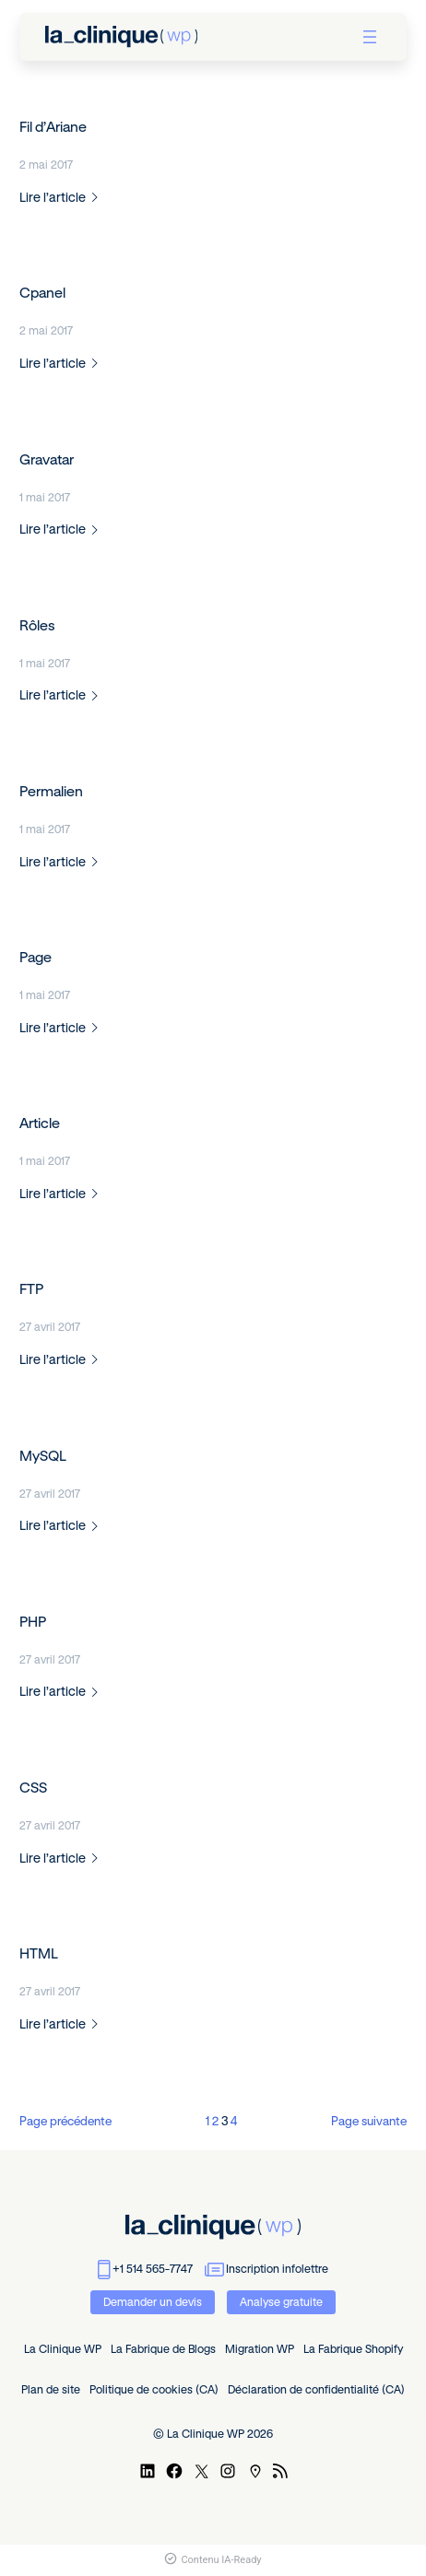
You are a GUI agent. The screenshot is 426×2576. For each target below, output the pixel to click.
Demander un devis (152, 2302)
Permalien (51, 791)
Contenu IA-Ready (212, 2560)
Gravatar (46, 459)
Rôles (36, 625)
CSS (33, 1787)
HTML (38, 1953)
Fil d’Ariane (53, 127)
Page (35, 957)
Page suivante (369, 2120)
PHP (32, 1621)
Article (39, 1123)
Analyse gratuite (281, 2302)
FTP (31, 1289)
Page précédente (65, 2120)
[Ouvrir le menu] (370, 37)
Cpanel (42, 292)
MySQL (42, 1456)
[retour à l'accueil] (121, 37)
